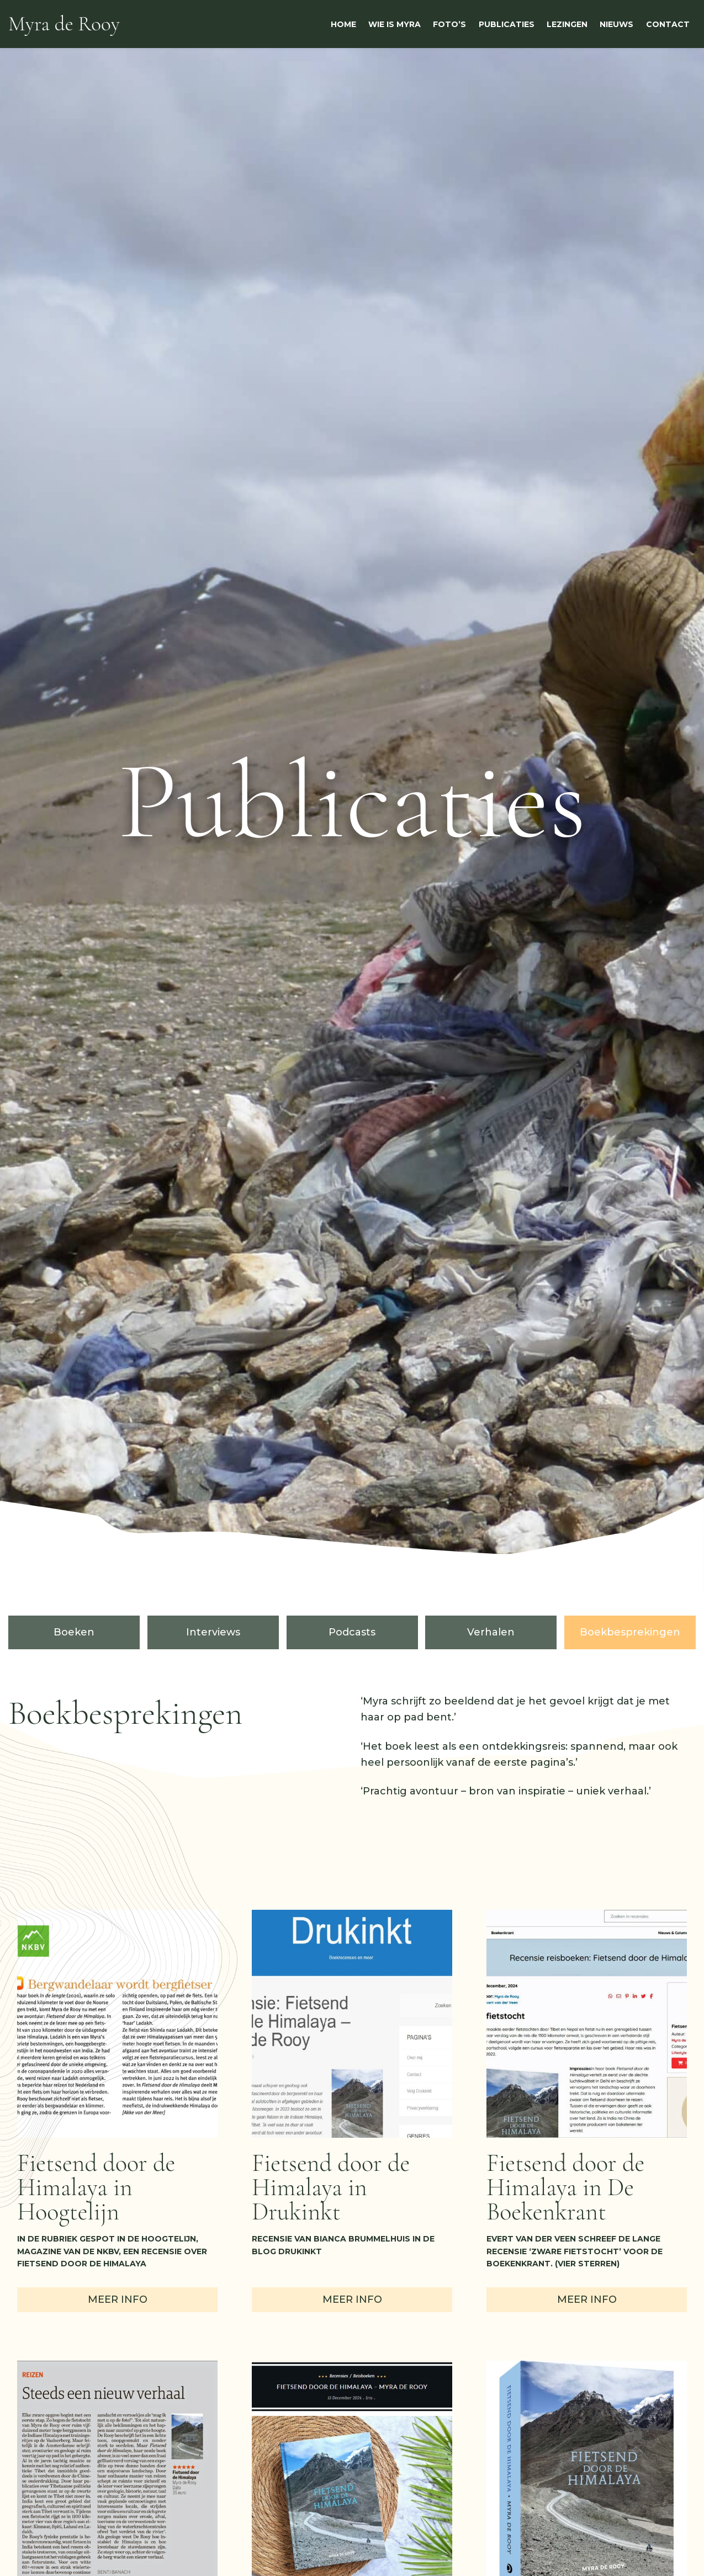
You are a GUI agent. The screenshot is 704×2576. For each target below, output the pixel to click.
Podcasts (352, 1632)
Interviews (213, 1632)
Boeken (74, 1632)
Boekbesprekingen (630, 1632)
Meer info (117, 2299)
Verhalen (491, 1632)
